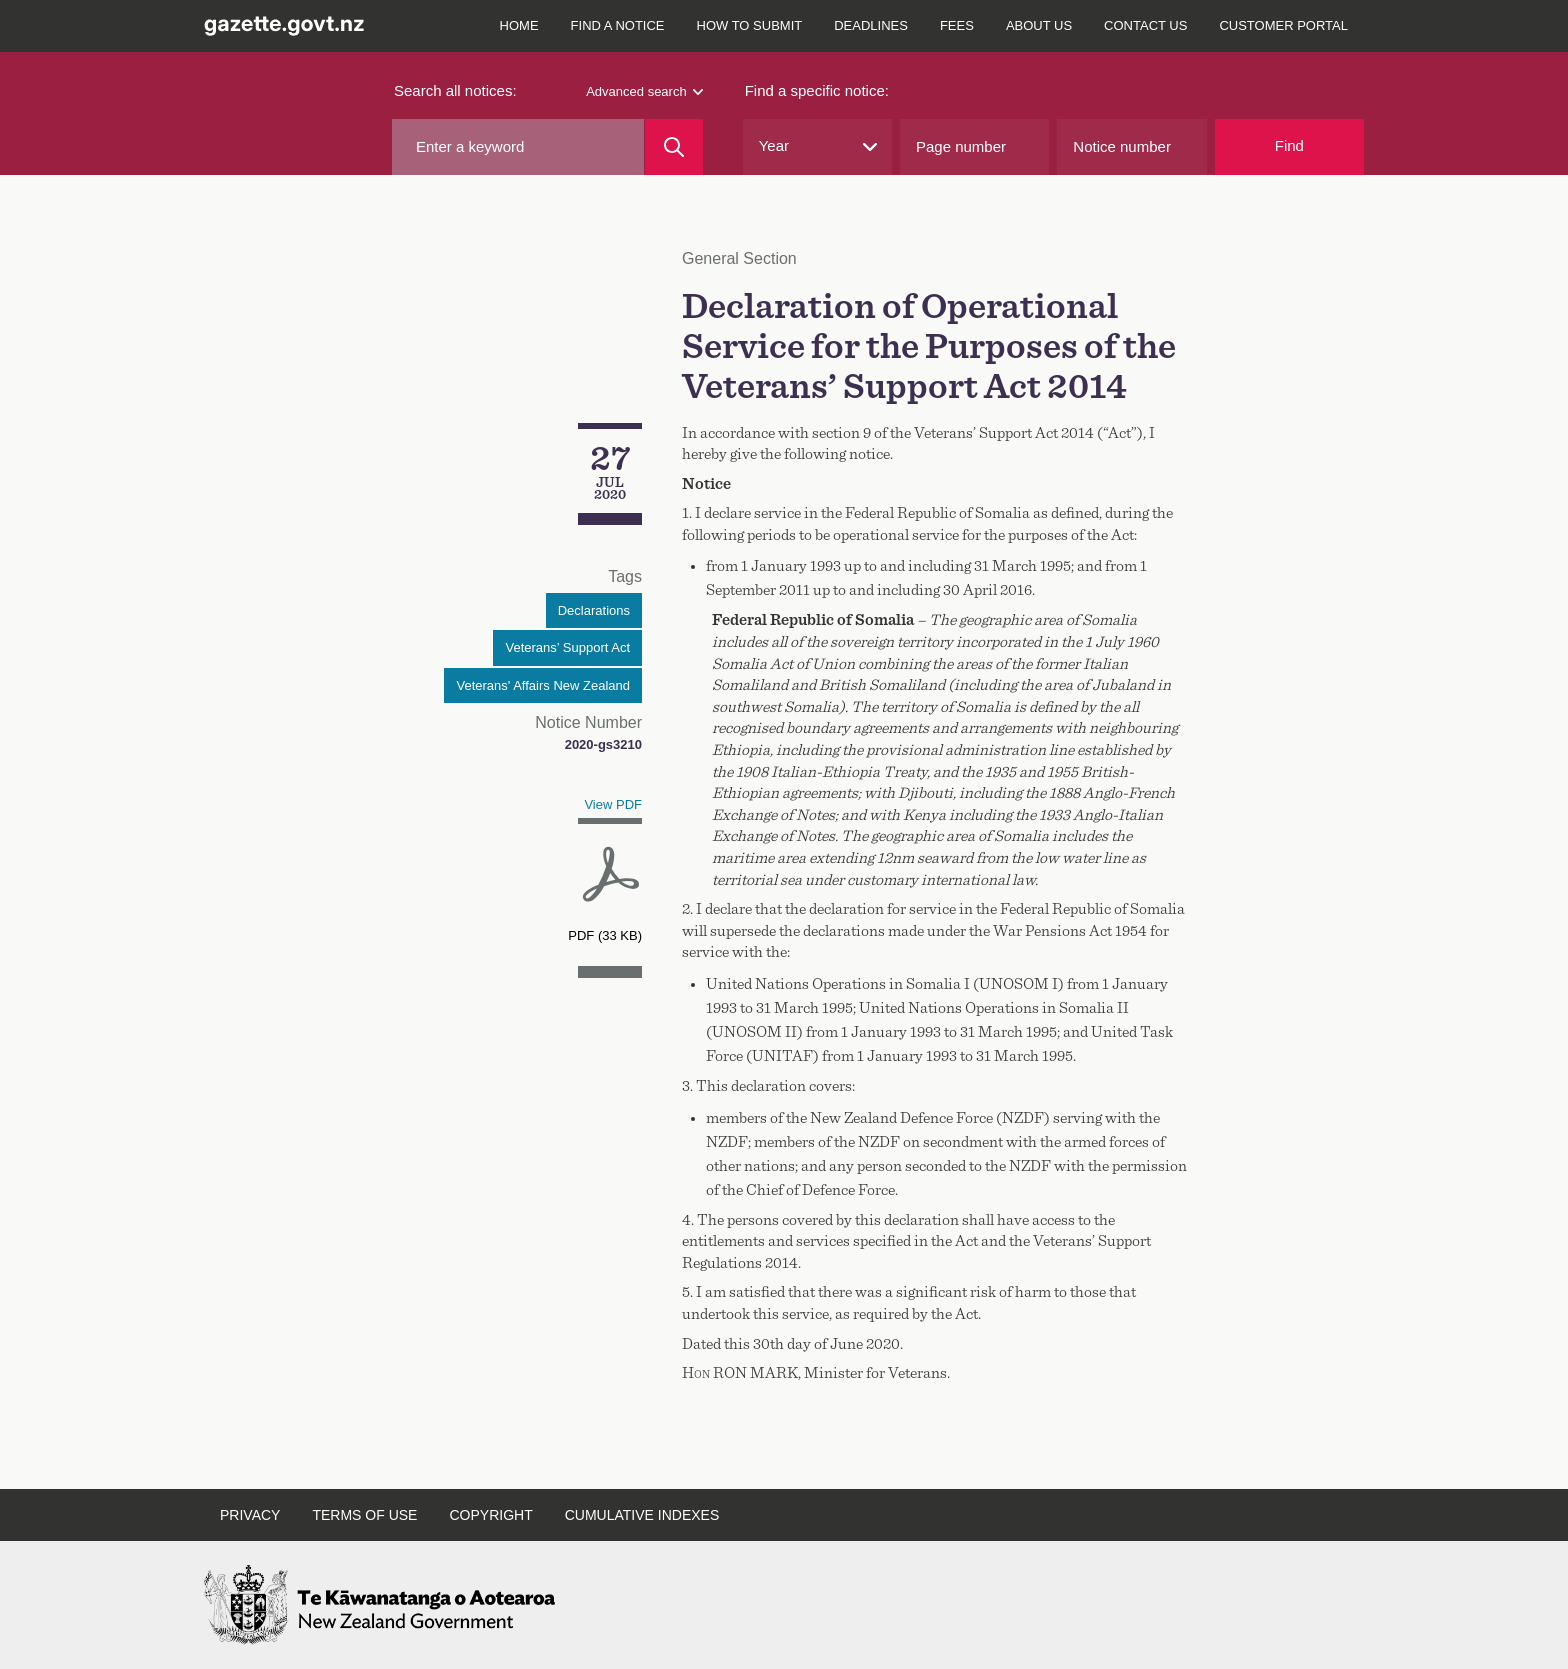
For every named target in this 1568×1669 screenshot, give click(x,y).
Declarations (594, 610)
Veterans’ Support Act (567, 647)
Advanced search (644, 91)
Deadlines (871, 25)
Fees (957, 25)
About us (1039, 25)
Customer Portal (1283, 25)
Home (519, 25)
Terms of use (364, 1515)
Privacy (250, 1515)
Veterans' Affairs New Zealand (543, 685)
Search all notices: (455, 90)
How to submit (750, 25)
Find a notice (618, 25)
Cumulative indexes (642, 1515)
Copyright (490, 1515)
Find (1289, 145)
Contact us (1145, 25)
